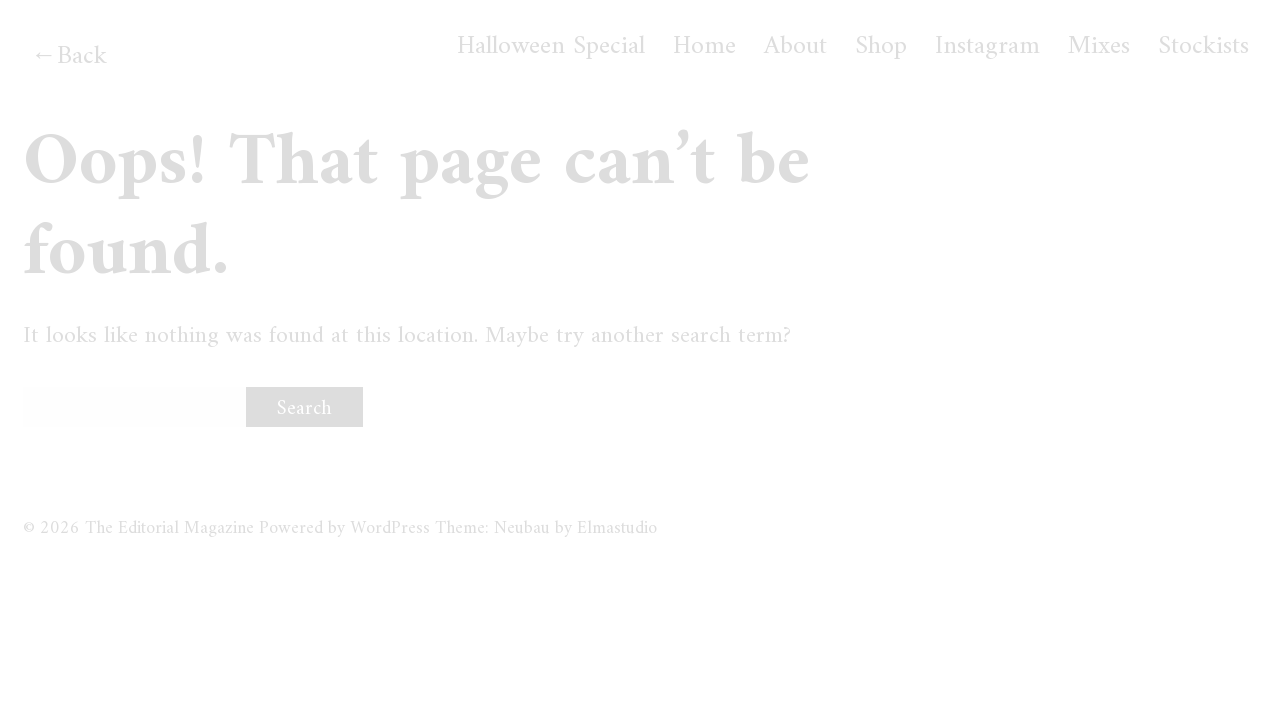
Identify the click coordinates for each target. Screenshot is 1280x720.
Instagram (987, 47)
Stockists (1203, 47)
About (795, 47)
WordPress (390, 528)
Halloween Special (551, 47)
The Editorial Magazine (169, 528)
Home (704, 47)
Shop (881, 47)
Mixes (1099, 47)
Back (82, 56)
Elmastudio (617, 528)
